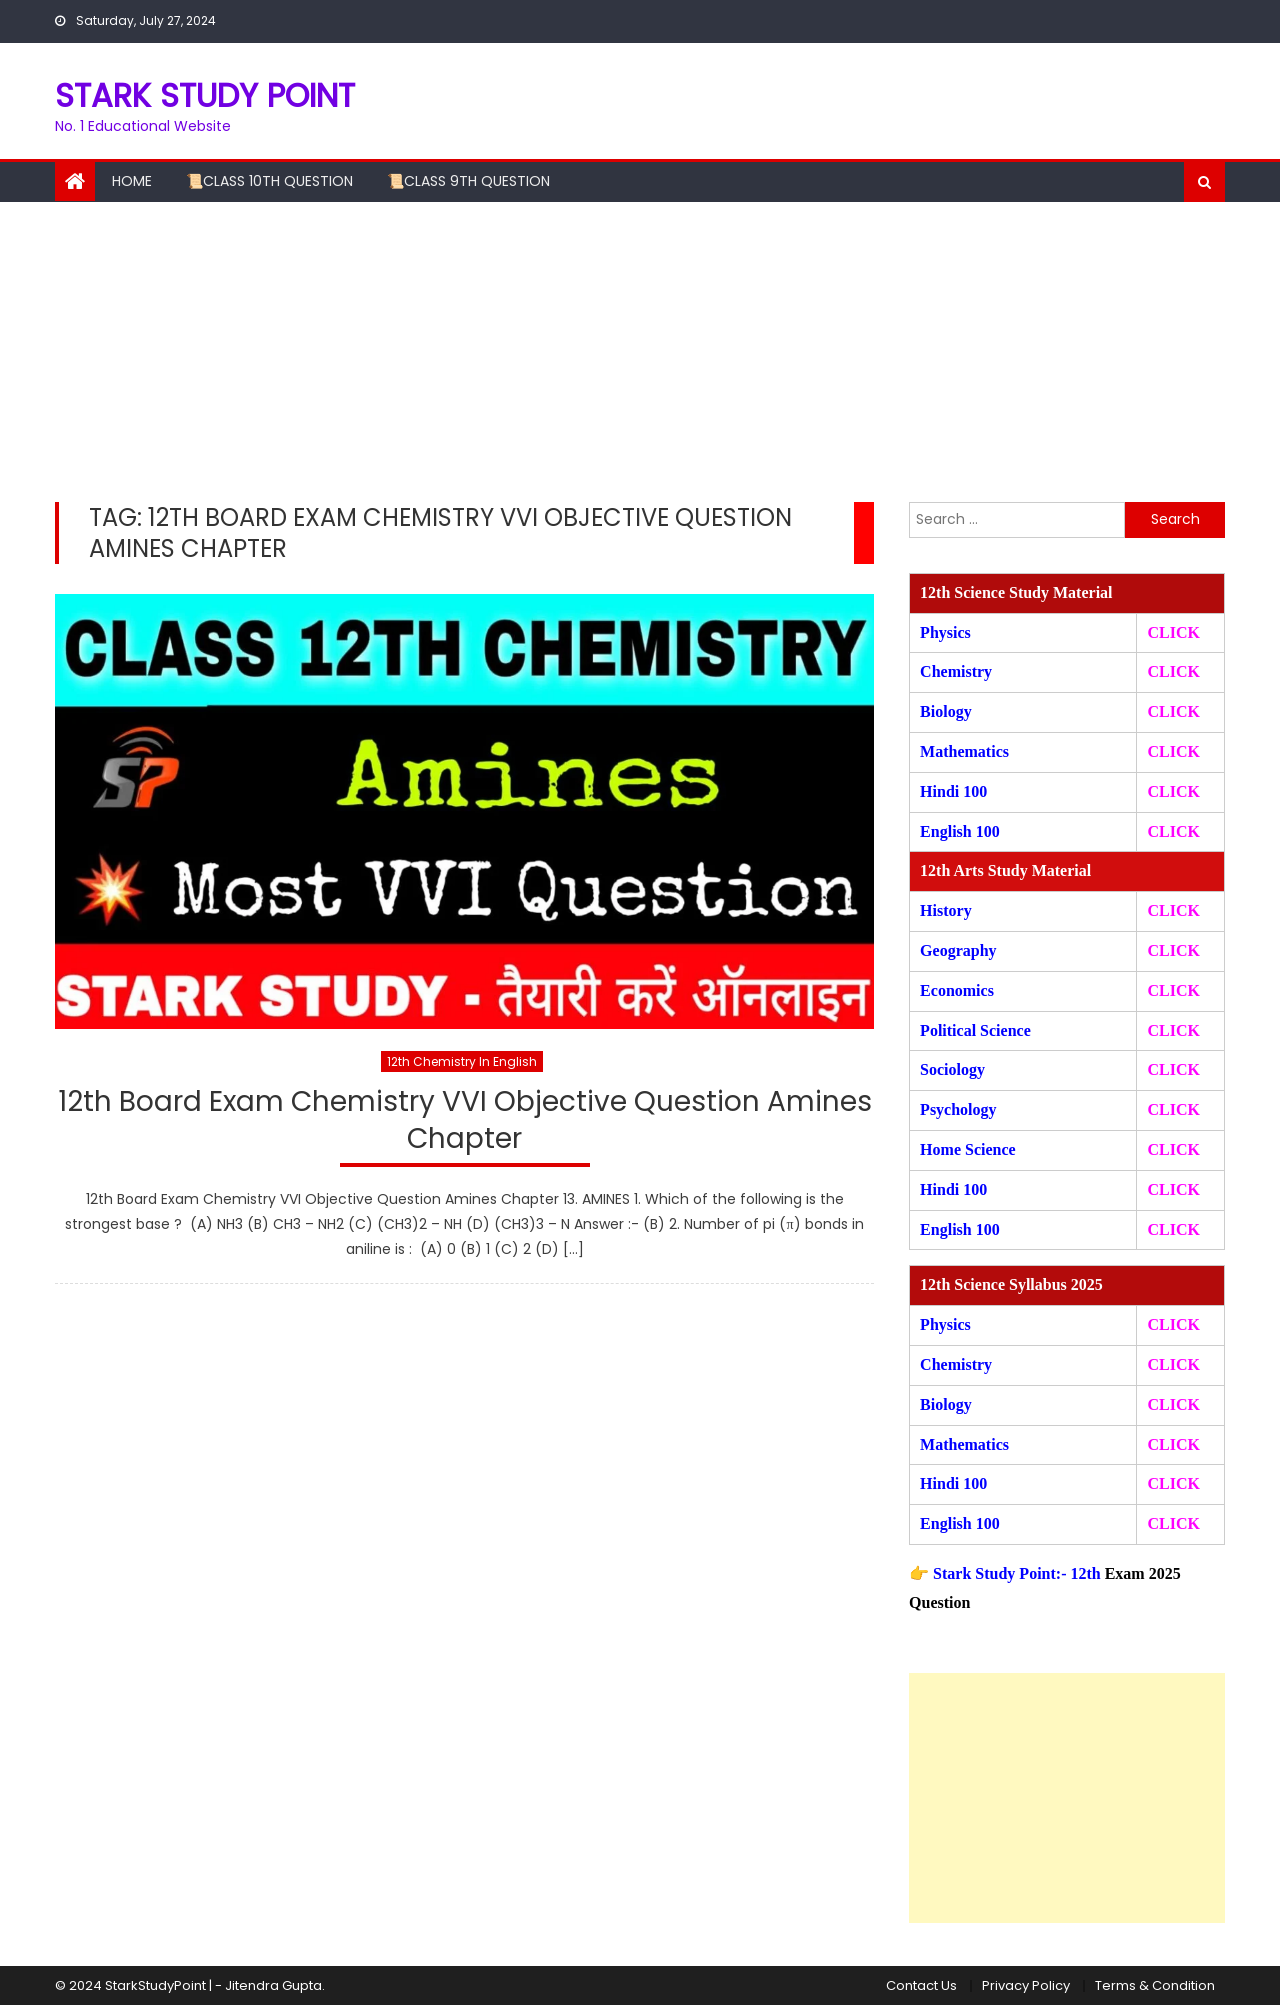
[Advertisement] (640, 352)
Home (132, 181)
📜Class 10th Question (269, 181)
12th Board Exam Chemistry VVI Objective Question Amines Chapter (465, 1120)
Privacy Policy (1026, 1985)
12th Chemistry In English (462, 1061)
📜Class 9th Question (468, 181)
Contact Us (921, 1985)
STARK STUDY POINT (205, 95)
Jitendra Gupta (273, 1985)
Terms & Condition (1155, 1985)
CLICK (1173, 751)
